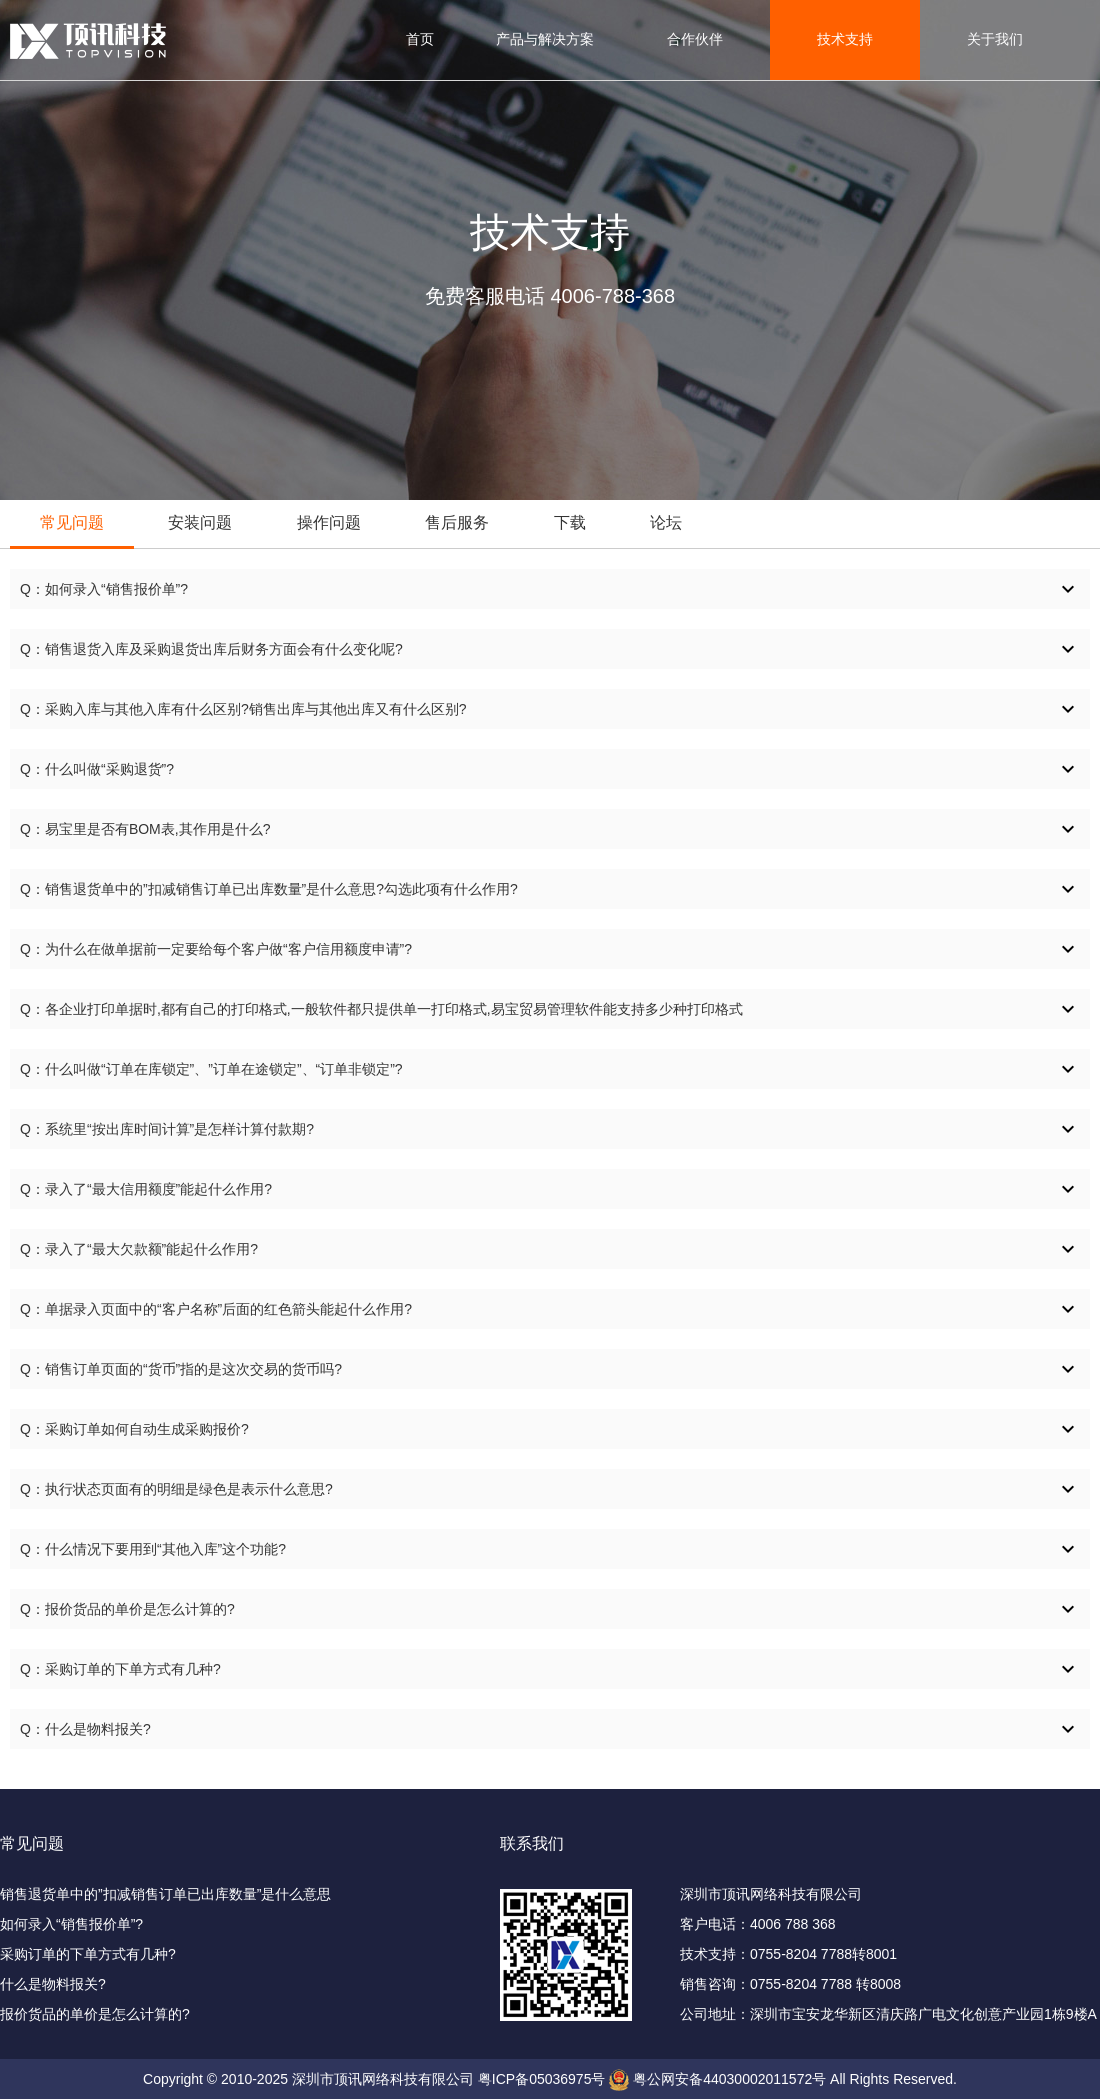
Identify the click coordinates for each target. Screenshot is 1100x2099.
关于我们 (995, 39)
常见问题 (72, 522)
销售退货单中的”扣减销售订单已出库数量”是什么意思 (165, 1894)
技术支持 (845, 39)
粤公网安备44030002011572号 (729, 2079)
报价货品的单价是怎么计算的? (95, 2014)
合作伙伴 (695, 39)
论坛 (666, 522)
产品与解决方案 (545, 39)
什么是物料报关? (53, 1984)
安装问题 (200, 522)
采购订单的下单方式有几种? (88, 1954)
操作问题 (329, 522)
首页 (420, 39)
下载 (570, 522)
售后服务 (457, 522)
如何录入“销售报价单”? (71, 1924)
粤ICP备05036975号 (542, 2079)
